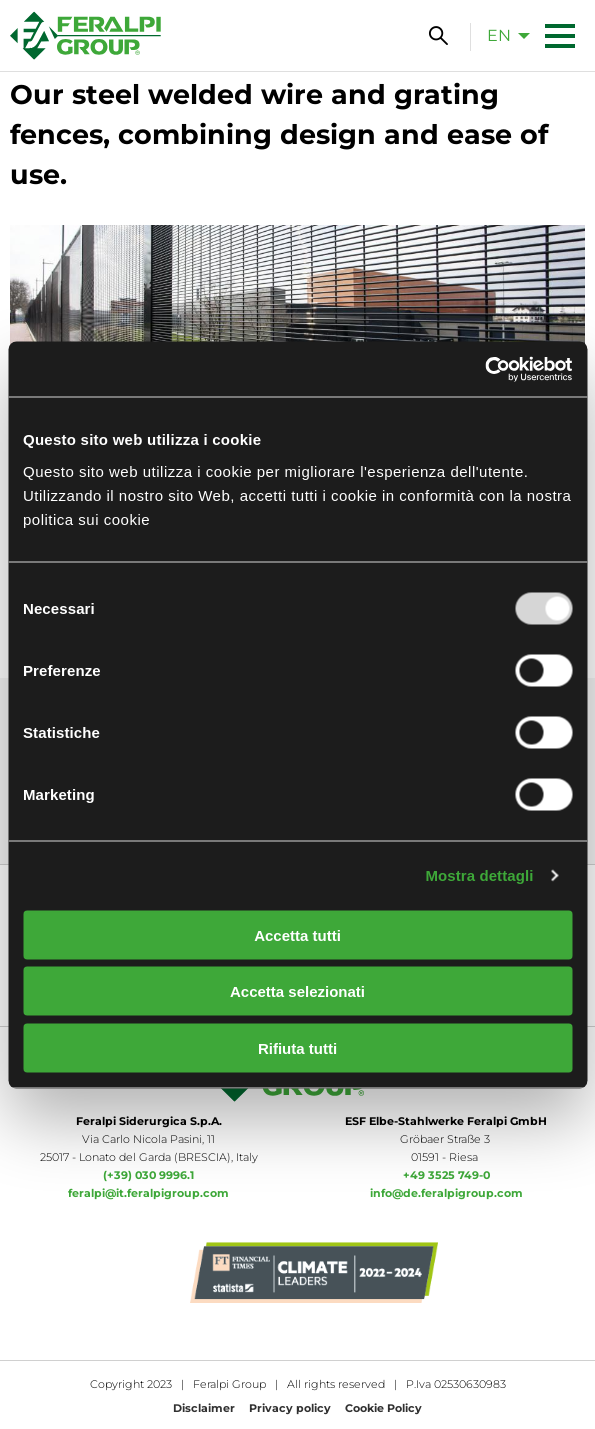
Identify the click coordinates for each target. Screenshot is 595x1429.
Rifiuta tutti (297, 1047)
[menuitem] (503, 35)
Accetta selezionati (297, 991)
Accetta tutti (297, 934)
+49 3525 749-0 (446, 1175)
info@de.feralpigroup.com (446, 1193)
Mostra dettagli (479, 875)
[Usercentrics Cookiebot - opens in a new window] (484, 369)
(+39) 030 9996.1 (148, 1175)
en (499, 35)
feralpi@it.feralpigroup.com (148, 1193)
